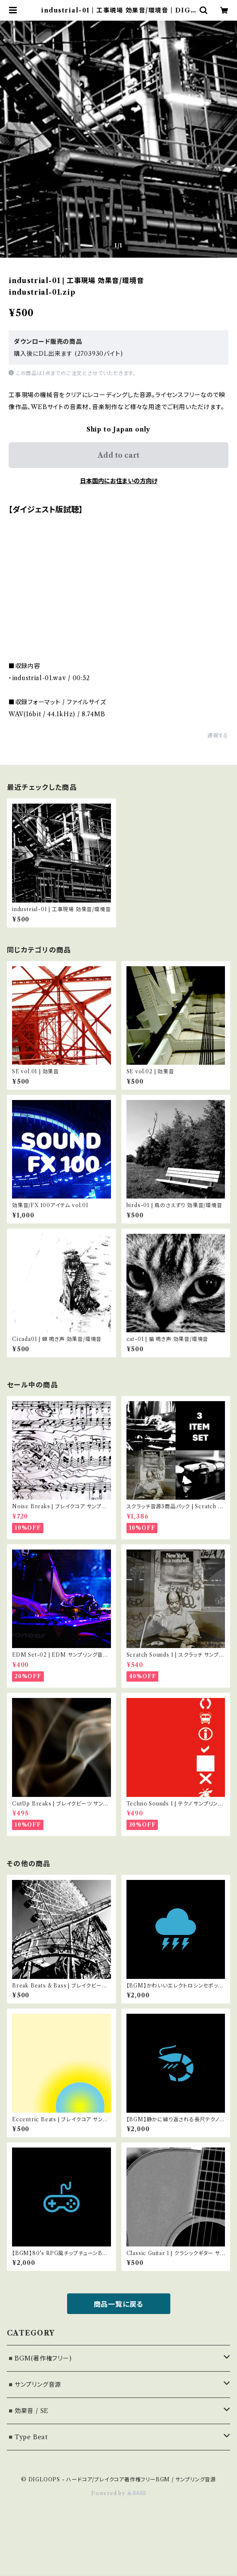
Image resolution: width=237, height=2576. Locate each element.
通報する (217, 735)
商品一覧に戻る (119, 2304)
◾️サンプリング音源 (34, 2384)
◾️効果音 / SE (28, 2411)
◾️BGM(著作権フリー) (39, 2358)
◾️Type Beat (27, 2437)
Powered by (118, 2493)
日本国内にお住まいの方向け (118, 481)
